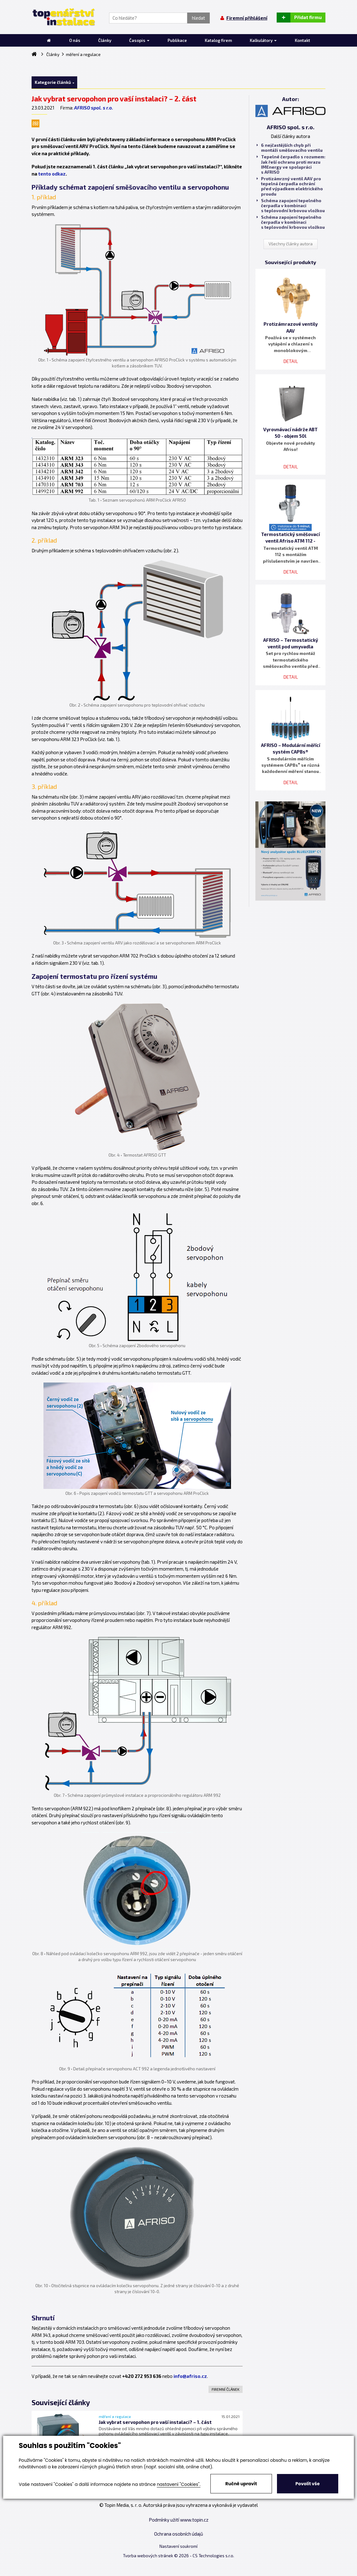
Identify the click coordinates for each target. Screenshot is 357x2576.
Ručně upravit (241, 2484)
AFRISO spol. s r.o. (93, 107)
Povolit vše (307, 2484)
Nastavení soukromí (178, 2546)
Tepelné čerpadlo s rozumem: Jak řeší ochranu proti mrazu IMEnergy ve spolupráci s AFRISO (291, 164)
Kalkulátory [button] (263, 40)
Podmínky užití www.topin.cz (179, 2519)
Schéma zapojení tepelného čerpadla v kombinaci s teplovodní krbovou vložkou (291, 205)
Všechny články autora (291, 243)
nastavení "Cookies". (178, 2484)
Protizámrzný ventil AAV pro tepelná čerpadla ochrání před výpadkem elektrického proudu (290, 186)
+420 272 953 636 (141, 2376)
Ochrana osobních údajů (178, 2534)
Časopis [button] (139, 40)
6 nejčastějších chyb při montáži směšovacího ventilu (290, 148)
